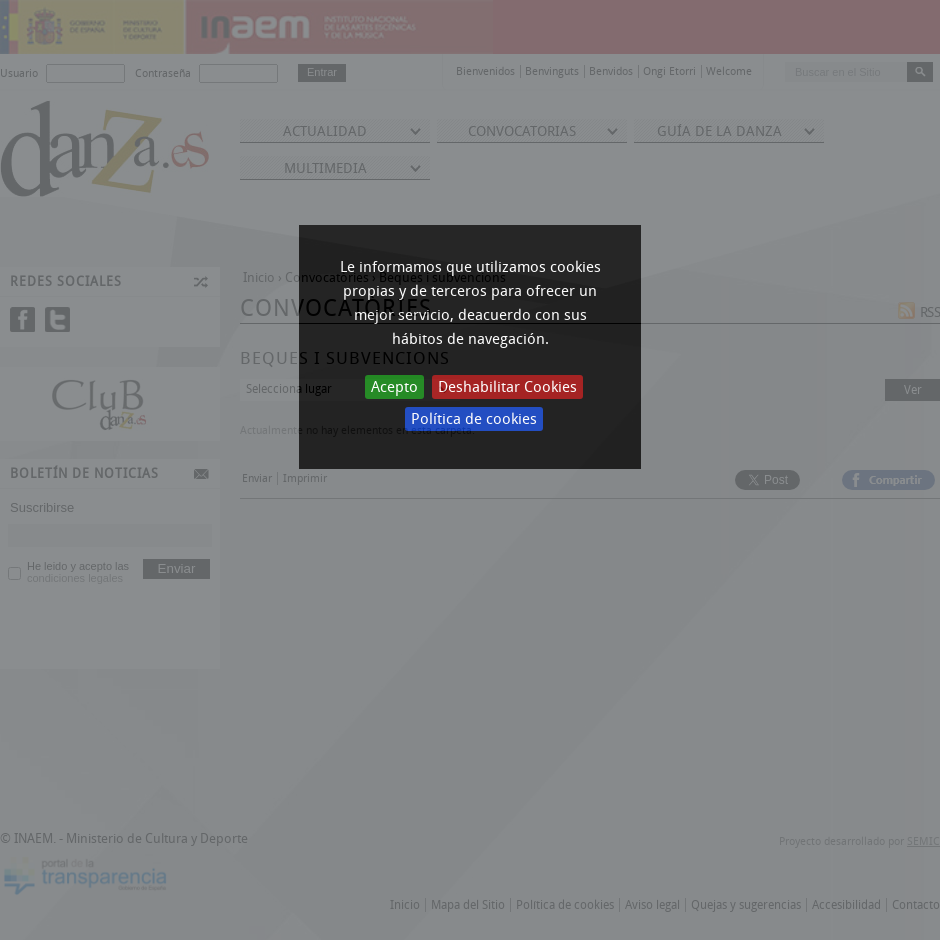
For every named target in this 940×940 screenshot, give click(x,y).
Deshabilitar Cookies (507, 387)
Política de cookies (474, 419)
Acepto (394, 387)
